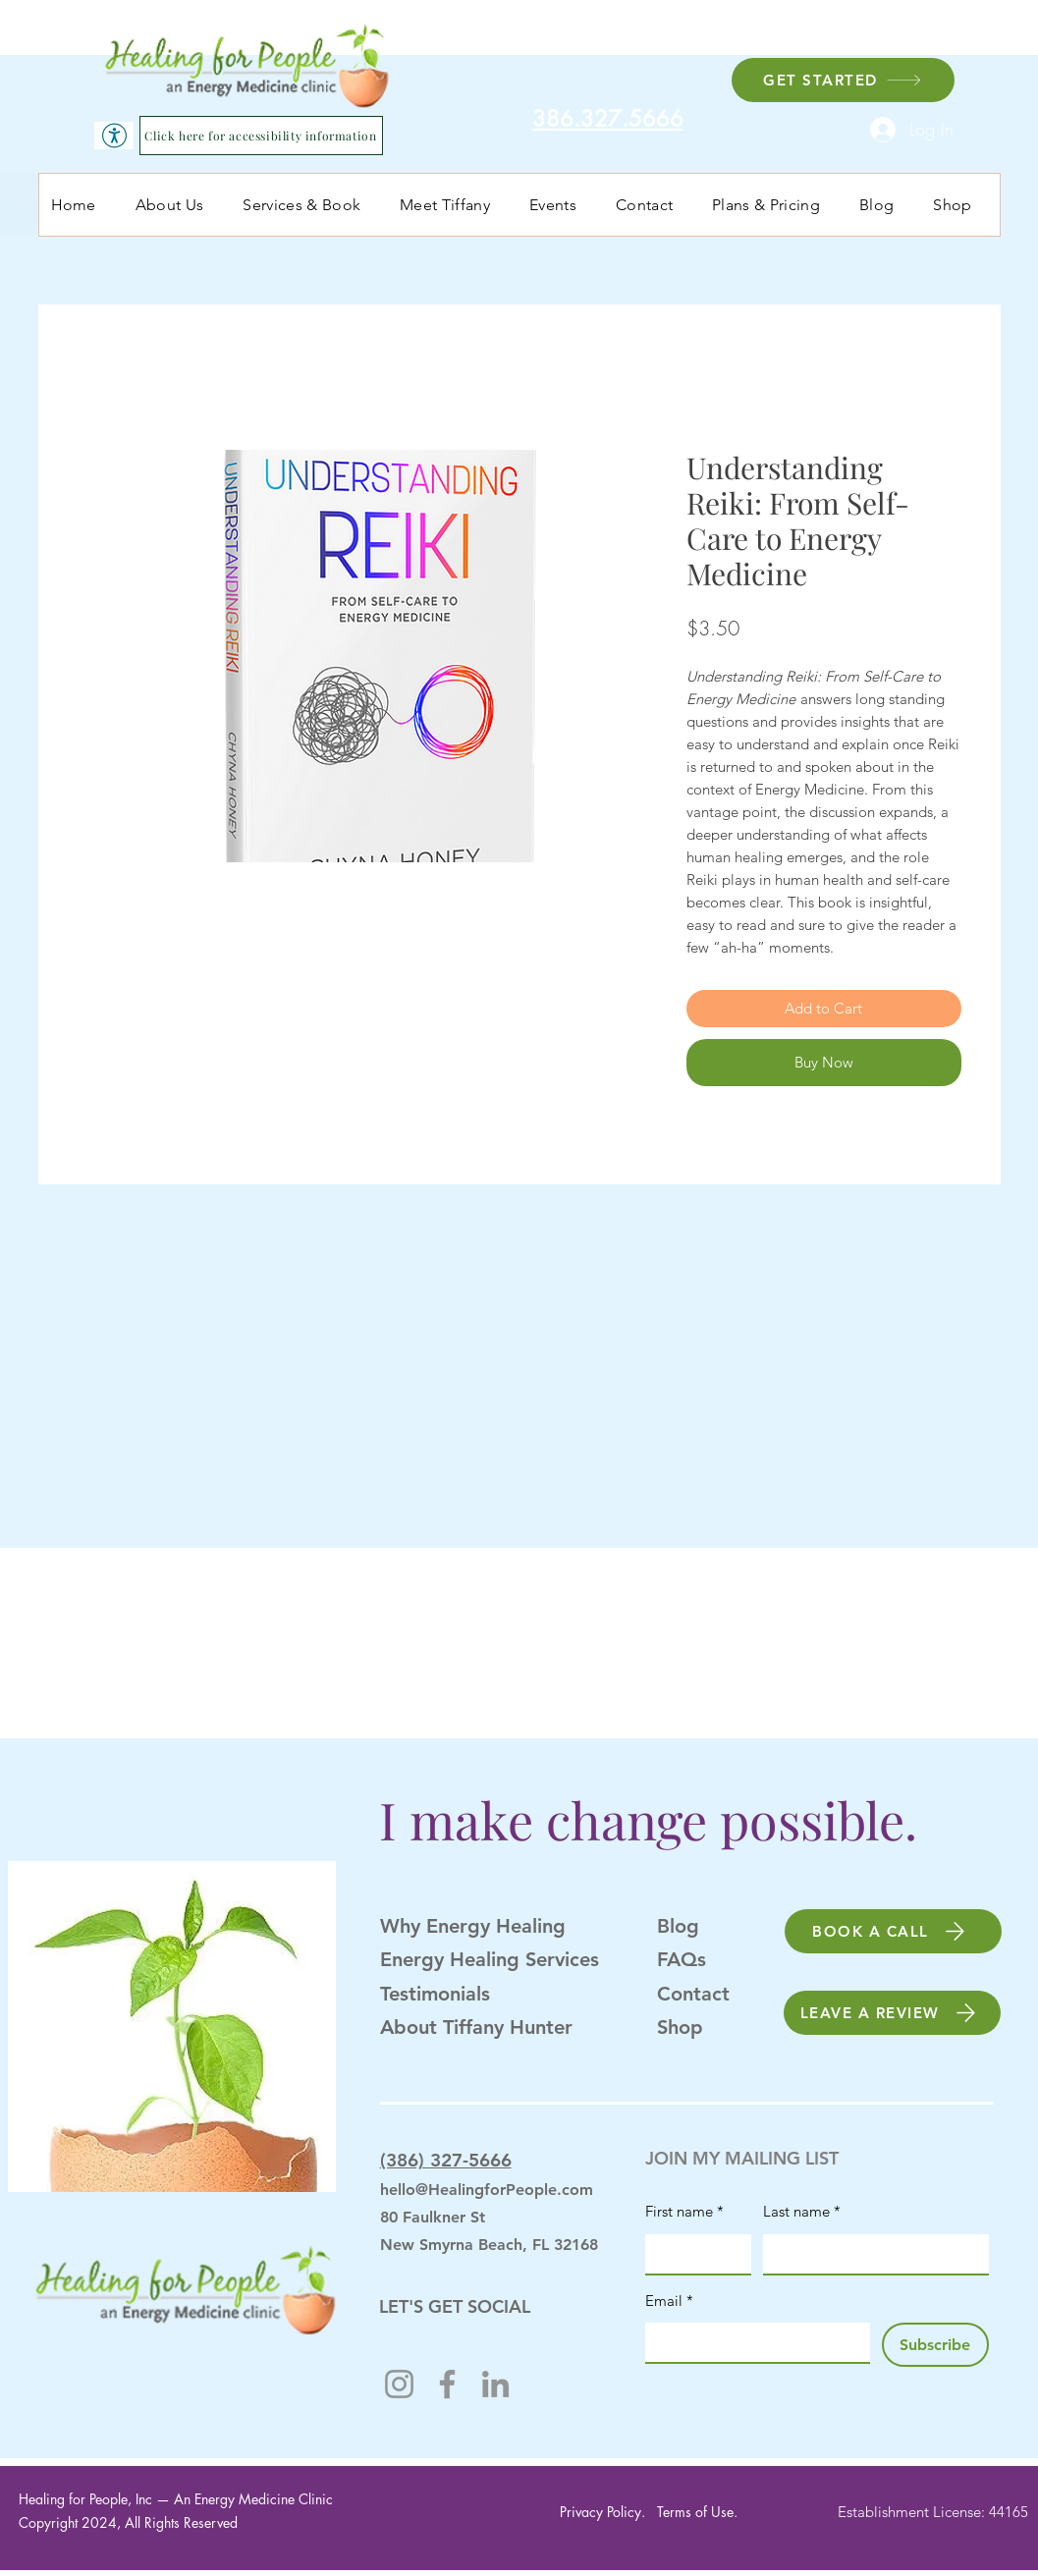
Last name (802, 2211)
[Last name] (869, 2254)
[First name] (692, 2254)
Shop (680, 2027)
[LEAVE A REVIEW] (892, 2013)
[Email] (751, 2342)
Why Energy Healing (473, 1926)
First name (684, 2211)
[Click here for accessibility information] (261, 135)
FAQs (681, 1959)
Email (669, 2301)
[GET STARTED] (843, 80)
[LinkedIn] (495, 2384)
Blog (678, 1926)
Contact (693, 1993)
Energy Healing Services (489, 1959)
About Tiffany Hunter (476, 2027)
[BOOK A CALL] (893, 1931)
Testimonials (435, 1993)
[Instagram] (399, 2384)
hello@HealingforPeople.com (486, 2189)
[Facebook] (447, 2384)
